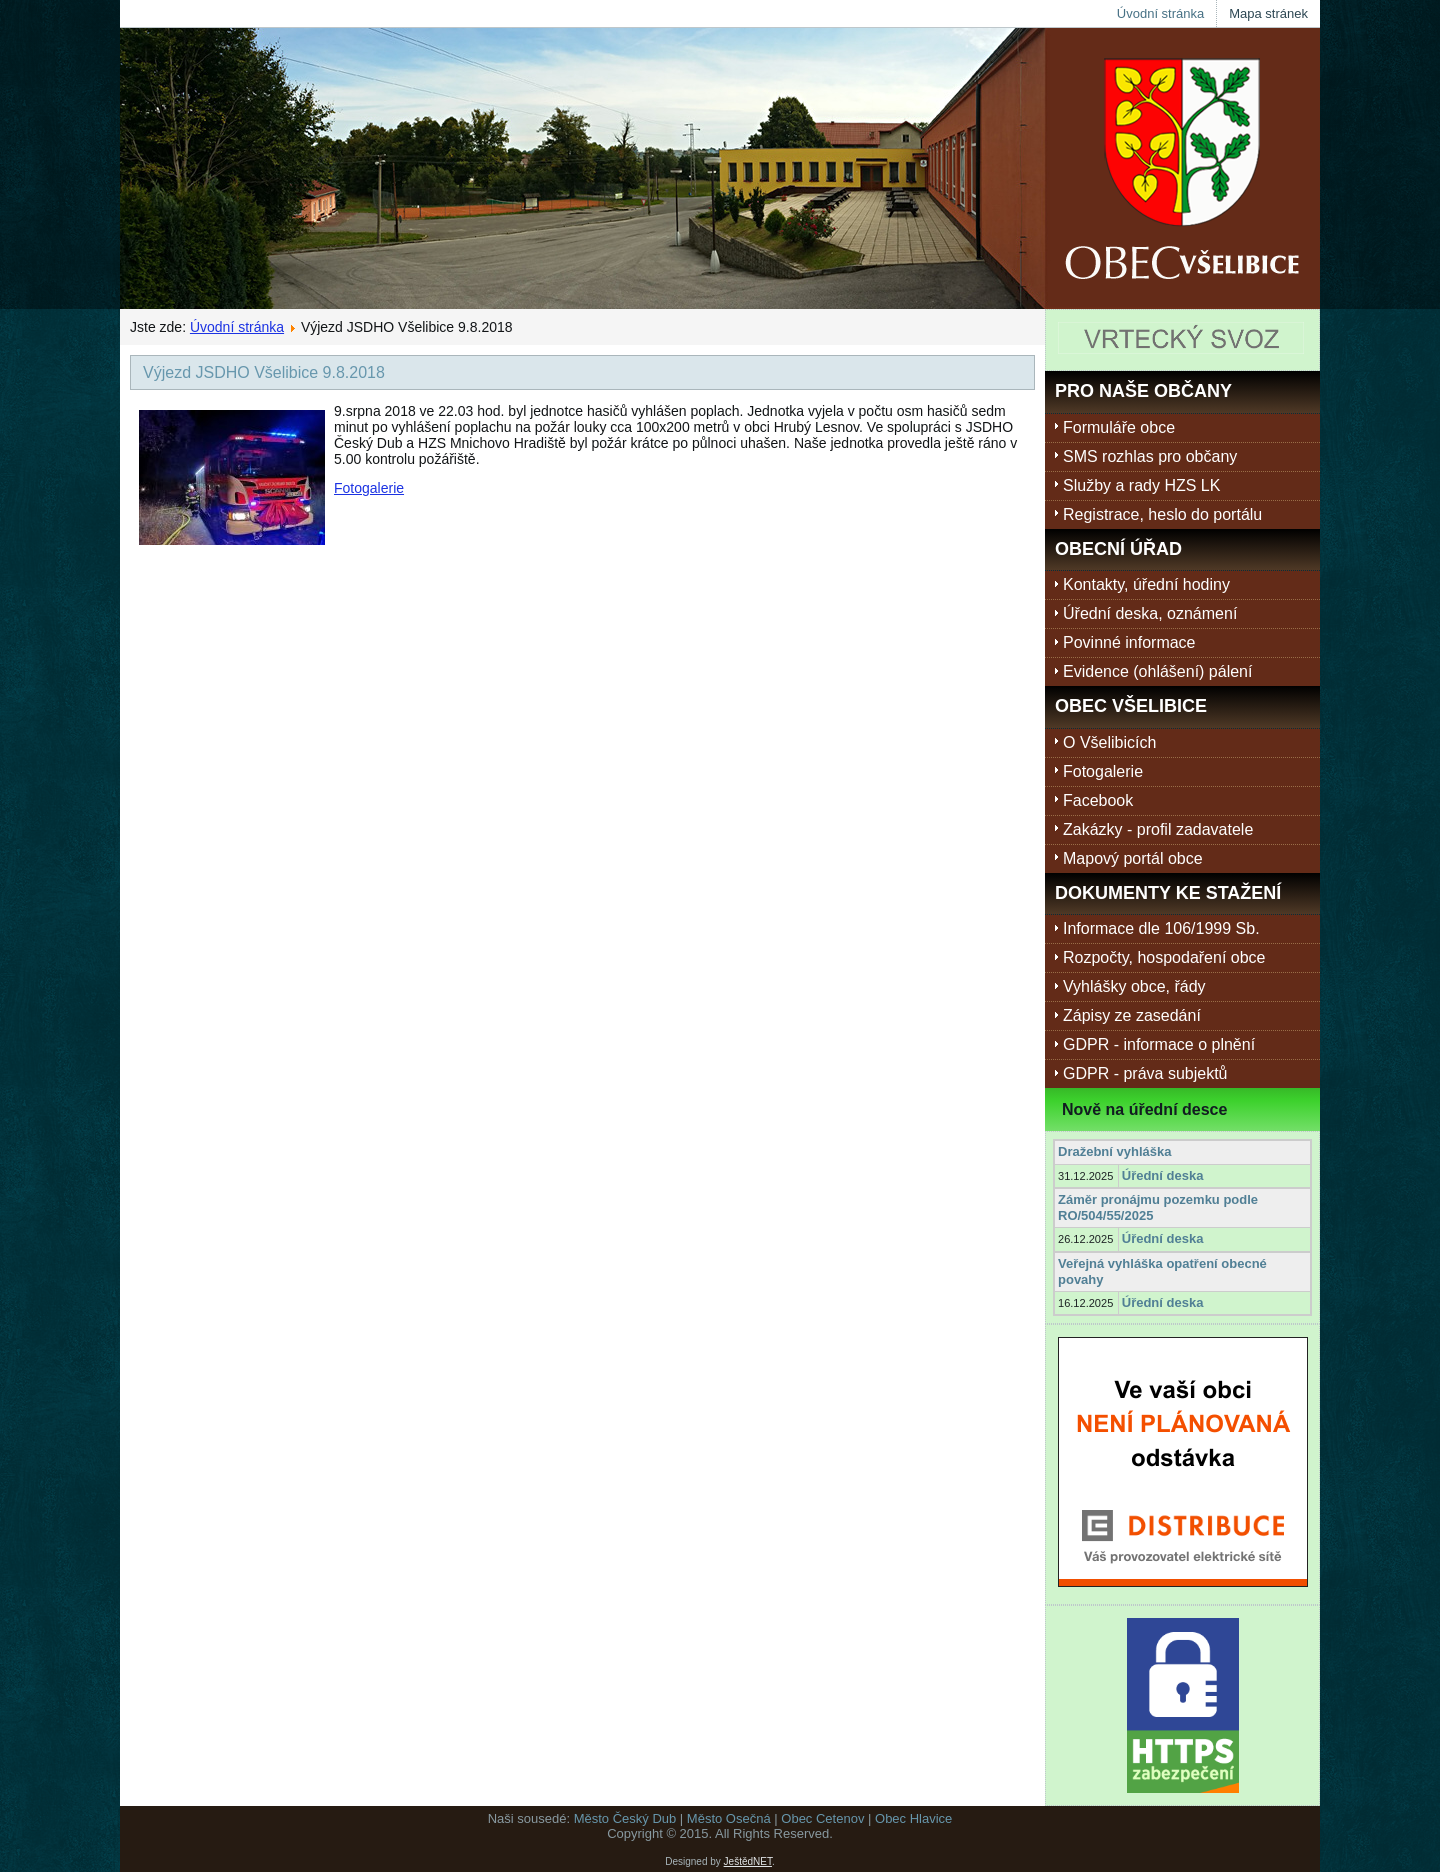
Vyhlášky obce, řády (1134, 986)
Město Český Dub (625, 1818)
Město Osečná (729, 1818)
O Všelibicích (1109, 742)
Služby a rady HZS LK (1141, 485)
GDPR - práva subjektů (1145, 1073)
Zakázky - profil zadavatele (1158, 829)
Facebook (1098, 800)
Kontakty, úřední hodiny (1146, 584)
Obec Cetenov (822, 1818)
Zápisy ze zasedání (1132, 1015)
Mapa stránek (1268, 13)
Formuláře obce (1119, 427)
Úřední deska (1163, 1175)
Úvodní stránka (1160, 13)
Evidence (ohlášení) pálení (1157, 671)
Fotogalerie (369, 488)
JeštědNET (748, 1861)
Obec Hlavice (913, 1818)
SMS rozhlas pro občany (1150, 456)
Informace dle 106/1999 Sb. (1161, 928)
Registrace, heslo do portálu (1162, 514)
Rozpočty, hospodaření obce (1164, 957)
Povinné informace (1129, 642)
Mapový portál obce (1133, 858)
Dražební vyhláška (1114, 1151)
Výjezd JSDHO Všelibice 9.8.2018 (264, 372)
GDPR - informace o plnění (1159, 1044)
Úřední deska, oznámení (1150, 613)
